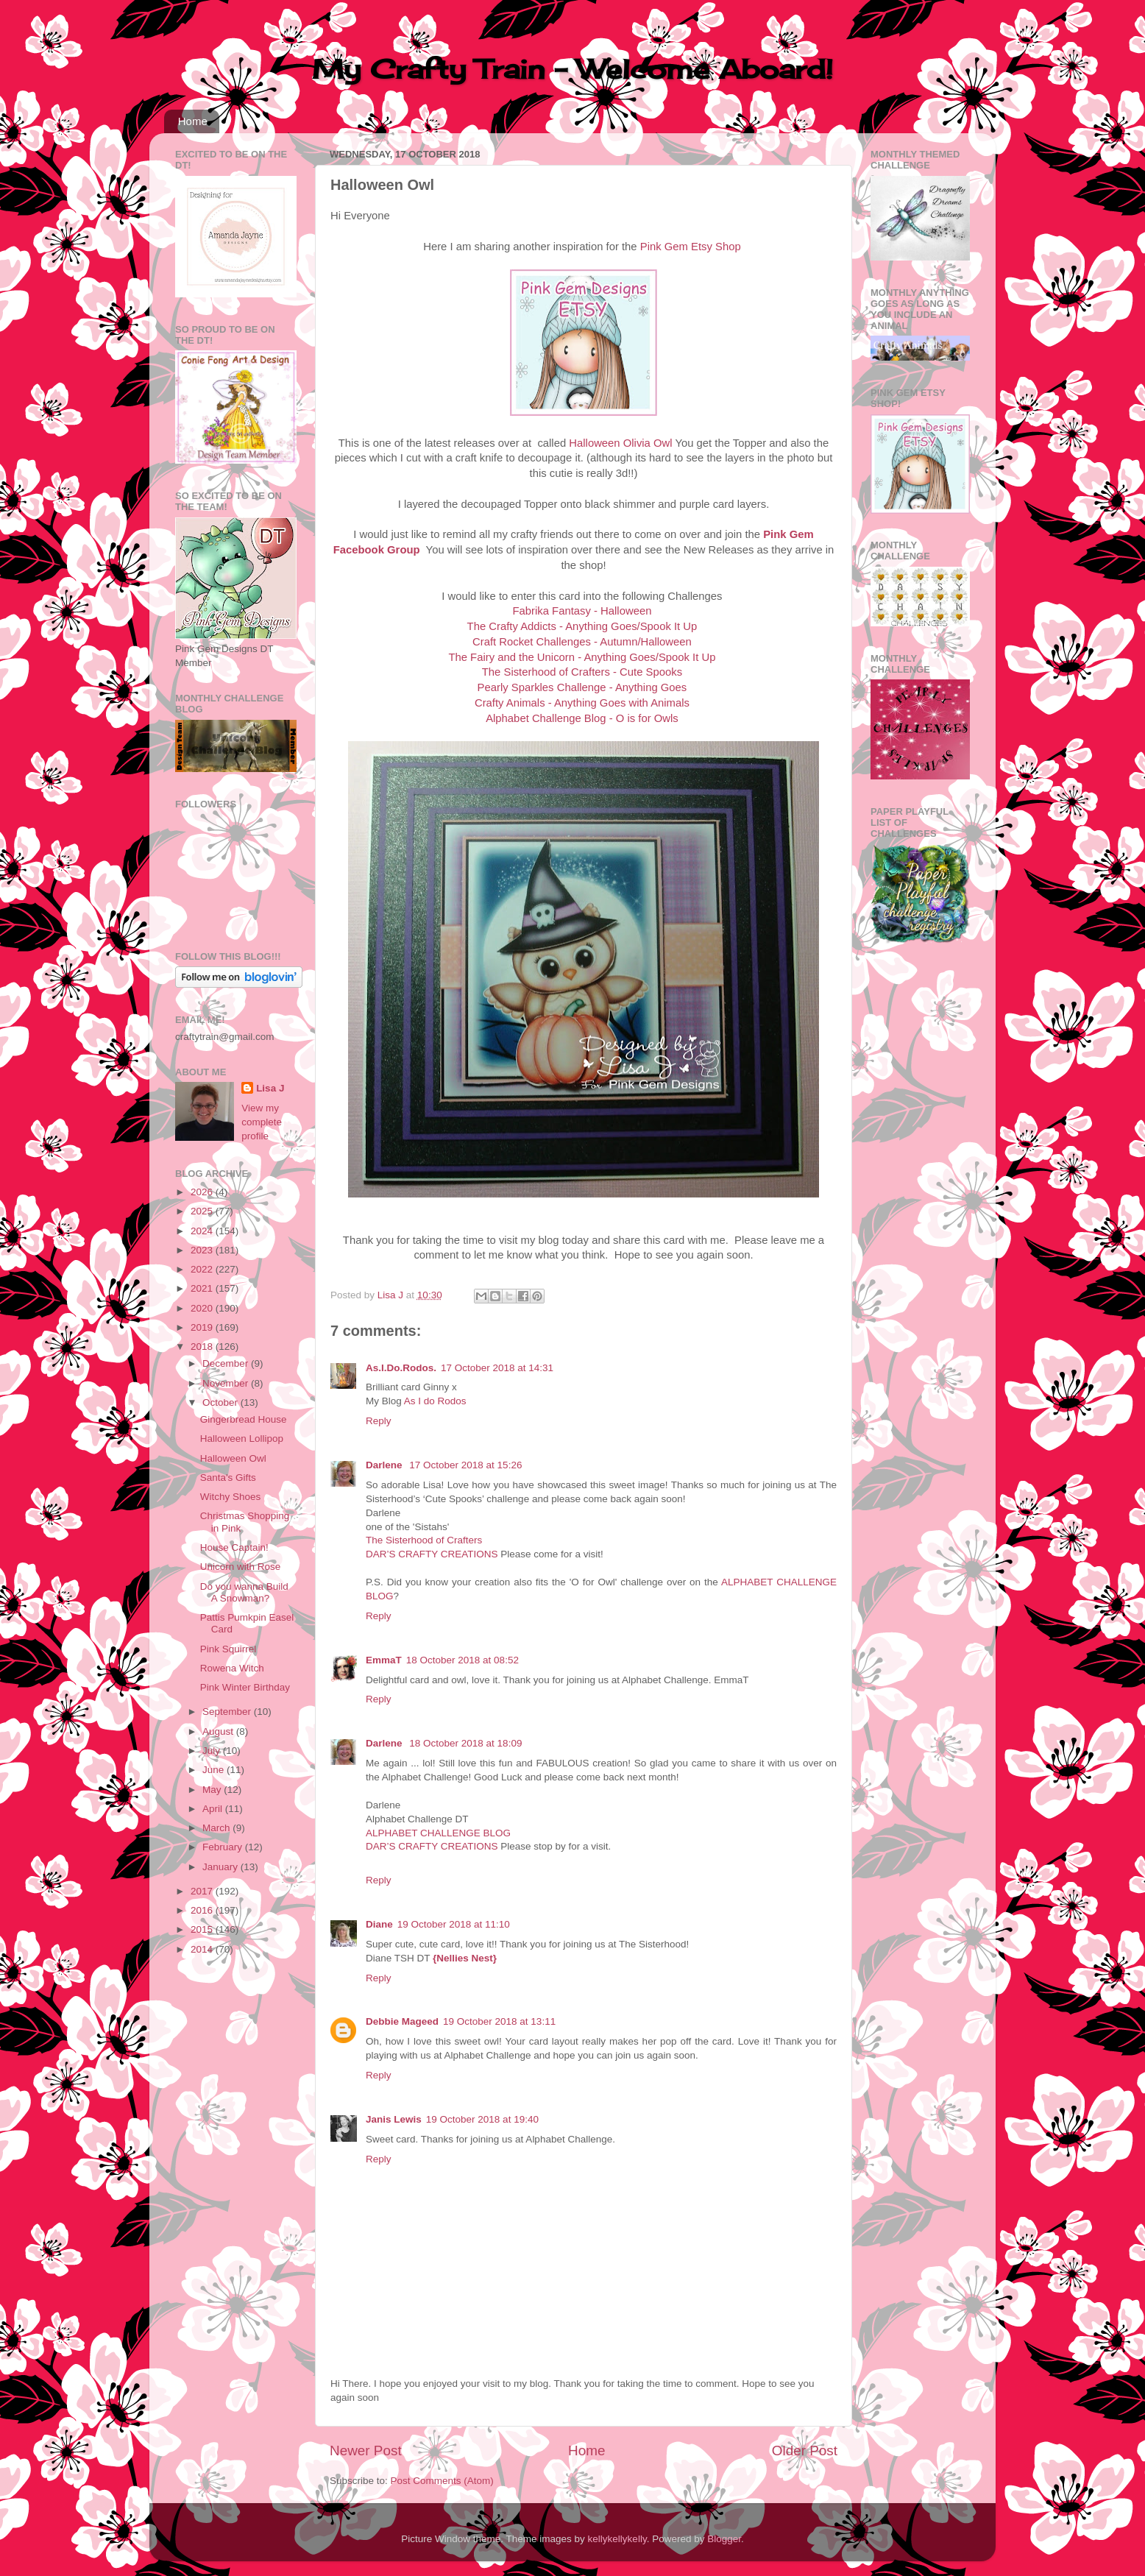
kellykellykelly (617, 2538)
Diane (379, 1924)
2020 (203, 1308)
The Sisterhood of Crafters (424, 1540)
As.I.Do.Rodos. (401, 1367)
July (212, 1750)
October (221, 1402)
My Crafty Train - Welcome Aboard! (572, 69)
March (217, 1827)
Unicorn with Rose (240, 1566)
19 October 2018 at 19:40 (482, 2119)
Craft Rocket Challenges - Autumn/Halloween (582, 642)
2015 (203, 1929)
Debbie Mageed (402, 2021)
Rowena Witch (232, 1668)
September (228, 1711)
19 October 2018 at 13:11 (499, 2021)
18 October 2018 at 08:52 (462, 1660)
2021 (203, 1288)
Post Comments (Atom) (442, 2480)
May (213, 1789)
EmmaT (384, 1660)
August (219, 1731)
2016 (203, 1910)
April (213, 1808)
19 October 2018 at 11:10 (453, 1924)
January (221, 1866)
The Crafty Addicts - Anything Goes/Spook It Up (582, 626)
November (226, 1383)
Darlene (385, 1465)
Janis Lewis (394, 2119)
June (214, 1769)
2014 (203, 1949)
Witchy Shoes (230, 1496)
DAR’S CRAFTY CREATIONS (432, 1554)
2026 (203, 1191)
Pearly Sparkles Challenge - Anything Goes (582, 687)
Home (193, 121)
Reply (378, 1420)
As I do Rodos (435, 1400)
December (226, 1363)
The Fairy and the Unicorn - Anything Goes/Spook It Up (581, 657)
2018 (203, 1346)
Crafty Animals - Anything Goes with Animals (582, 703)
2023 (203, 1250)
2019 (203, 1327)
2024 (203, 1230)
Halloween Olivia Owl (620, 443)
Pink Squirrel (228, 1649)
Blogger (724, 2538)
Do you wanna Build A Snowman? (244, 1592)
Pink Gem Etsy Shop (690, 246)
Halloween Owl (233, 1458)
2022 (203, 1269)
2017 (203, 1891)
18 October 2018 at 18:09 (465, 1743)
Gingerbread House (243, 1419)
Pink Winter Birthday (245, 1687)
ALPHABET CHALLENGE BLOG (438, 1833)
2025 (203, 1211)
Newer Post (366, 2450)
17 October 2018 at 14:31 (497, 1367)
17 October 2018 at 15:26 (465, 1465)
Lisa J (270, 1088)
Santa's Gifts (228, 1477)
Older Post (804, 2450)
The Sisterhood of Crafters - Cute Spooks (582, 672)
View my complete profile (261, 1122)
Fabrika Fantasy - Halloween (581, 611)
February (223, 1847)
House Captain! (234, 1547)
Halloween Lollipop (241, 1438)
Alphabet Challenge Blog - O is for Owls (582, 718)
